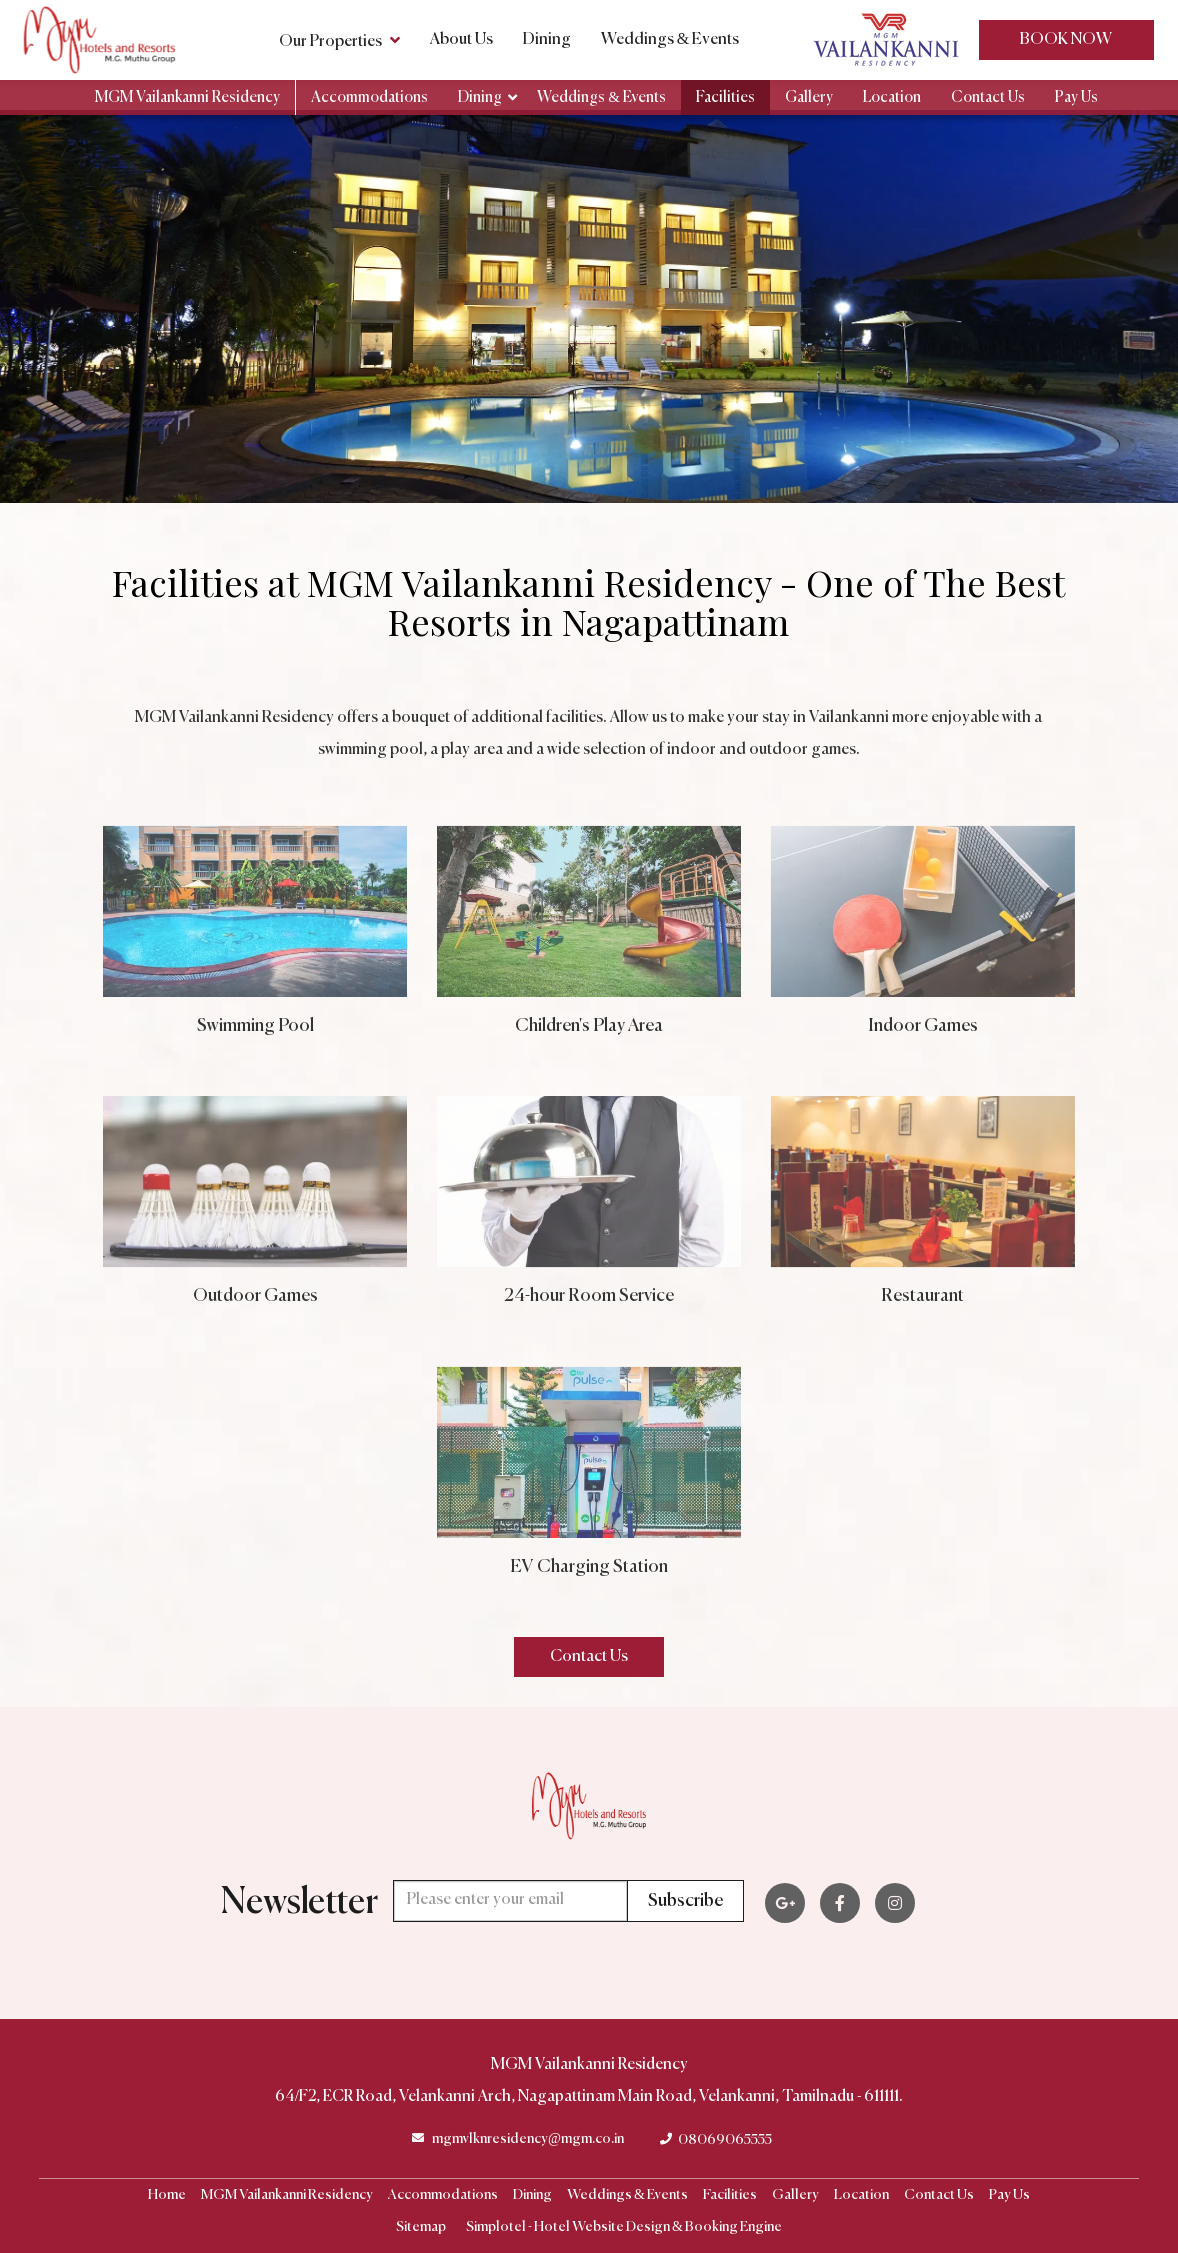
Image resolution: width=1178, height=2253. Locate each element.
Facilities (725, 97)
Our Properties (339, 40)
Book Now (1066, 40)
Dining (547, 40)
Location (892, 97)
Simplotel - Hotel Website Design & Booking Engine (624, 2227)
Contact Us (988, 97)
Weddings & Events (670, 40)
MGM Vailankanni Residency (187, 97)
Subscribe (685, 1901)
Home (167, 2195)
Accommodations (369, 97)
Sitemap (421, 2227)
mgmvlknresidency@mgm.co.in (528, 2139)
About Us (461, 40)
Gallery (809, 97)
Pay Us (1076, 97)
